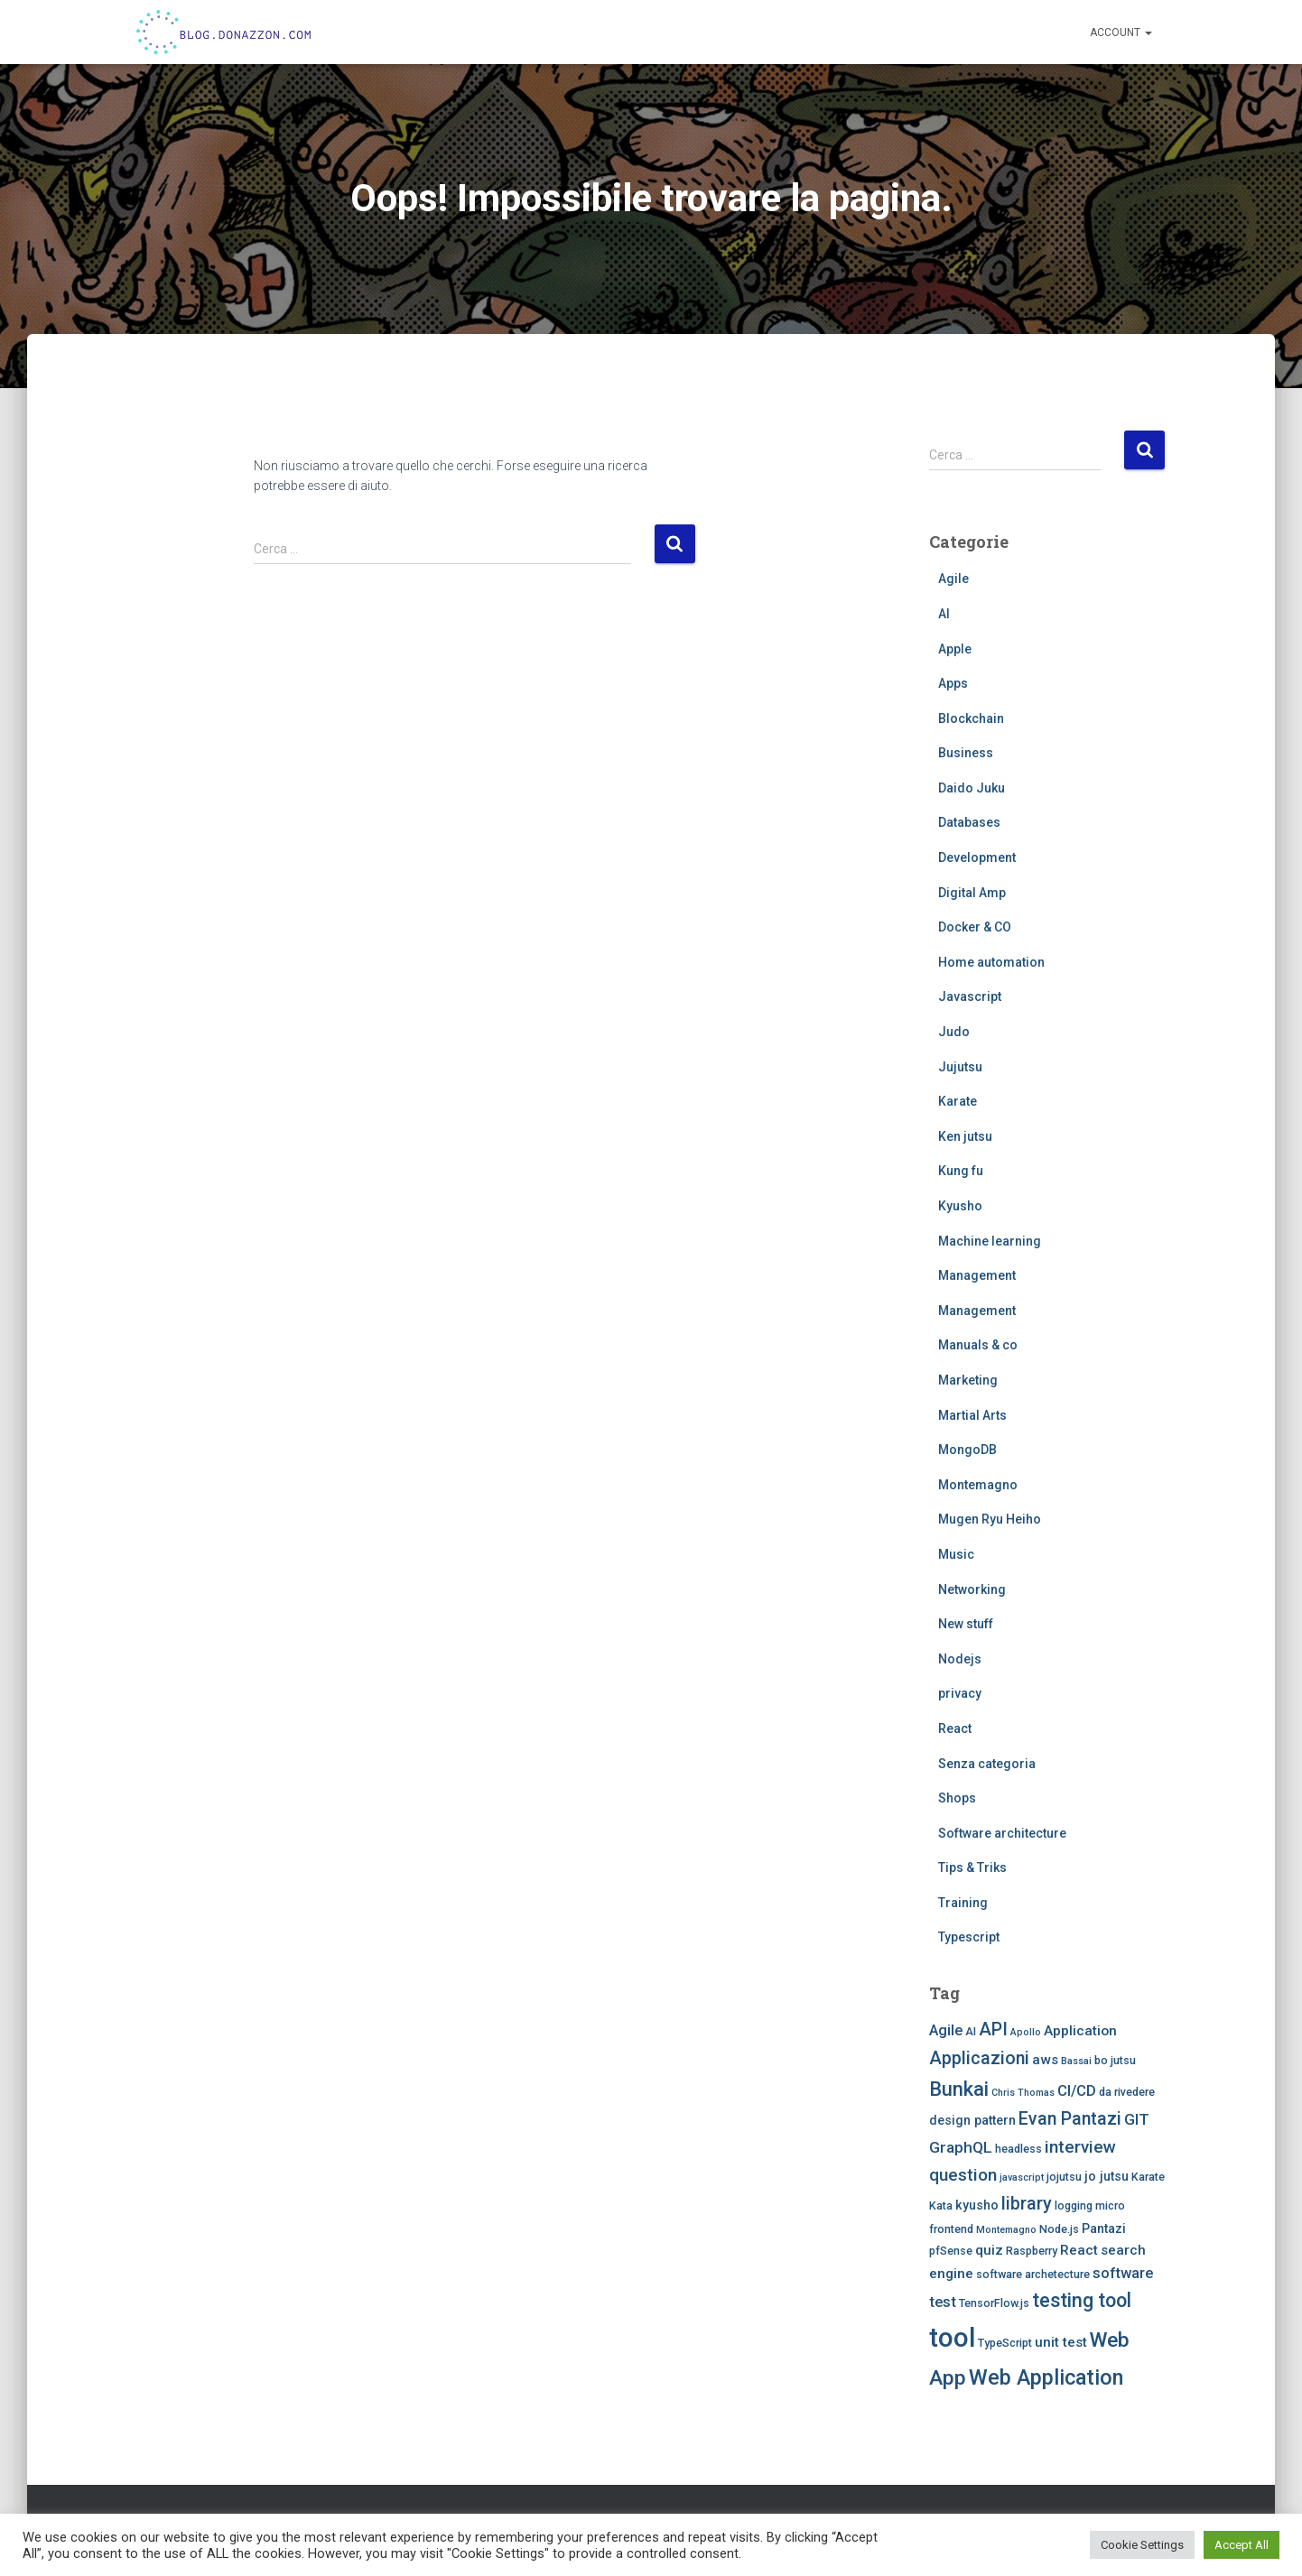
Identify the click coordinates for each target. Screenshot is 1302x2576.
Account (1121, 32)
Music (956, 1554)
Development (977, 857)
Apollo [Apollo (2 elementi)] (1025, 2032)
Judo (954, 1031)
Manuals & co (978, 1345)
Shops (957, 1798)
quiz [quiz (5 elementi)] (989, 2250)
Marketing (968, 1380)
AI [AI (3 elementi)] (970, 2031)
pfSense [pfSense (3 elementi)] (950, 2250)
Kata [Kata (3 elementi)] (941, 2205)
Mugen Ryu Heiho (989, 1519)
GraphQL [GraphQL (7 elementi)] (960, 2147)
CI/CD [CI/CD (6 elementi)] (1076, 2090)
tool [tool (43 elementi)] (952, 2337)
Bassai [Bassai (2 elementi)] (1076, 2061)
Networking (972, 1589)
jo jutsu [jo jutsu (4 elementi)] (1106, 2176)
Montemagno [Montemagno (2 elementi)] (1006, 2230)
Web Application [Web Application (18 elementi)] (1046, 2377)
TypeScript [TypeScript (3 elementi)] (1005, 2342)
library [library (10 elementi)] (1026, 2203)
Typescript (969, 1937)
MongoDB (967, 1449)
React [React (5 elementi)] (1079, 2250)
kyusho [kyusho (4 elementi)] (977, 2205)
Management (977, 1275)
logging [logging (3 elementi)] (1074, 2205)
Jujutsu (960, 1067)
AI (944, 614)
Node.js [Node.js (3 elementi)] (1059, 2229)
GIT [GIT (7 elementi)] (1136, 2119)
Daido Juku (971, 788)
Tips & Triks (972, 1867)
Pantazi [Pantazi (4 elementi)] (1104, 2228)
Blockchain (971, 718)
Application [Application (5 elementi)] (1080, 2031)
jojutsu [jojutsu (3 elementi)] (1064, 2176)
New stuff (965, 1624)
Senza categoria (987, 1763)
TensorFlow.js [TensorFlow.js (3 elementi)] (994, 2303)
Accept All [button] (1241, 2545)
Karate (957, 1101)
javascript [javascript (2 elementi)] (1022, 2177)
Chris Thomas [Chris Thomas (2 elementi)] (1023, 2093)
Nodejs (959, 1659)
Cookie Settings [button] (1142, 2545)
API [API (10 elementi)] (993, 2029)
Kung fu (960, 1170)
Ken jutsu (965, 1136)
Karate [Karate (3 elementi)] (1148, 2176)
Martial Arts (972, 1415)
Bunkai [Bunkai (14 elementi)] (959, 2089)
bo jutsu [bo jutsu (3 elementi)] (1115, 2060)
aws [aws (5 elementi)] (1045, 2060)
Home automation (991, 962)
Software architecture (1002, 1833)
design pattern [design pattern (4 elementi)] (972, 2120)
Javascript (969, 996)
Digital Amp (972, 892)
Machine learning (989, 1241)
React (955, 1728)
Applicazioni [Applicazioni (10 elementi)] (979, 2058)
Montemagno (978, 1485)
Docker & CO (974, 927)
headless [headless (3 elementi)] (1018, 2148)
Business (965, 753)
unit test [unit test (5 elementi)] (1061, 2342)
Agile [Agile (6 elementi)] (946, 2030)
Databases (969, 822)
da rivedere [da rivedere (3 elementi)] (1127, 2092)
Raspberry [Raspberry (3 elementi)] (1031, 2250)
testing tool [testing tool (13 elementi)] (1081, 2300)
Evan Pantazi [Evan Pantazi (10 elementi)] (1069, 2118)
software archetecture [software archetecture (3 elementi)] (1033, 2274)
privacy (959, 1693)
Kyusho (960, 1206)
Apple (955, 649)
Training (963, 1902)
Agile (953, 578)
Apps (953, 683)
